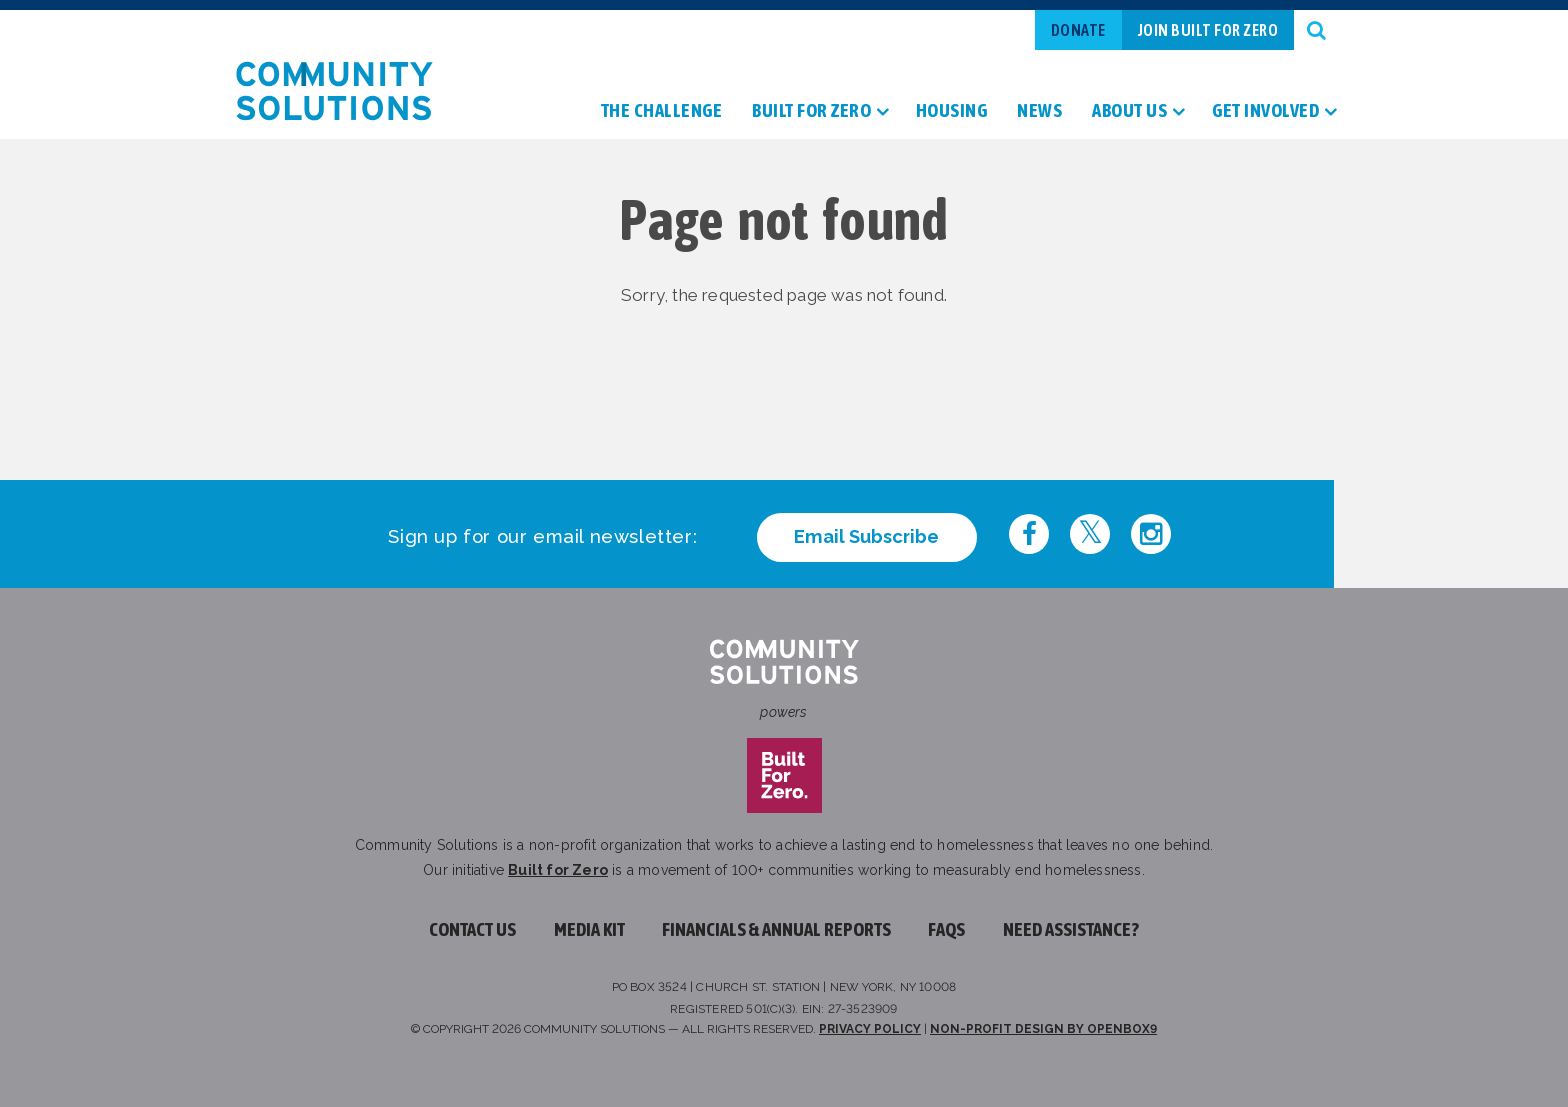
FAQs (946, 929)
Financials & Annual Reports (776, 929)
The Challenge (662, 111)
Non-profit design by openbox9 (1043, 1029)
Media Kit (589, 929)
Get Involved (1265, 111)
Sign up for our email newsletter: (542, 536)
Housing (952, 111)
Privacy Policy (870, 1029)
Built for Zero (558, 870)
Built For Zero (811, 111)
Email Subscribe (866, 536)
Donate (1078, 30)
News (1039, 111)
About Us (1129, 111)
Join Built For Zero (1208, 30)
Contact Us (472, 929)
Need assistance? (1071, 929)
